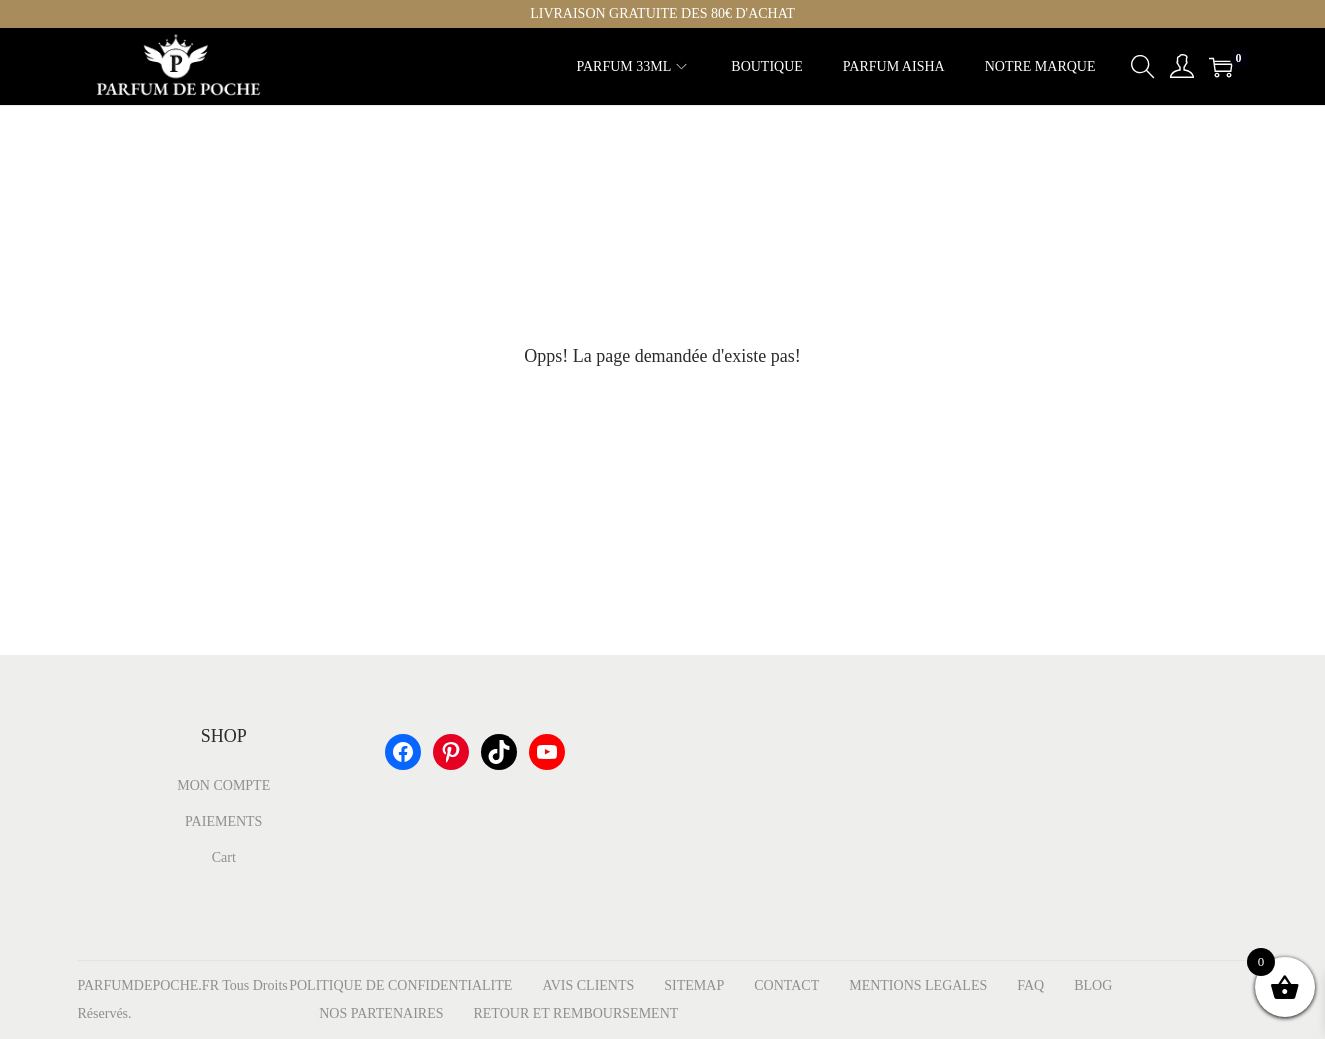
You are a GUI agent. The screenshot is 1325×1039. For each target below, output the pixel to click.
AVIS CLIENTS (588, 985)
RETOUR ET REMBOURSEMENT (575, 1013)
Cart (224, 857)
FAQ (1030, 985)
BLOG (1093, 985)
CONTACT (786, 985)
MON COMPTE (223, 785)
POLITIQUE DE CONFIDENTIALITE (400, 985)
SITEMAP (694, 985)
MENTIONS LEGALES (918, 985)
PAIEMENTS (223, 821)
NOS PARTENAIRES (381, 1013)
